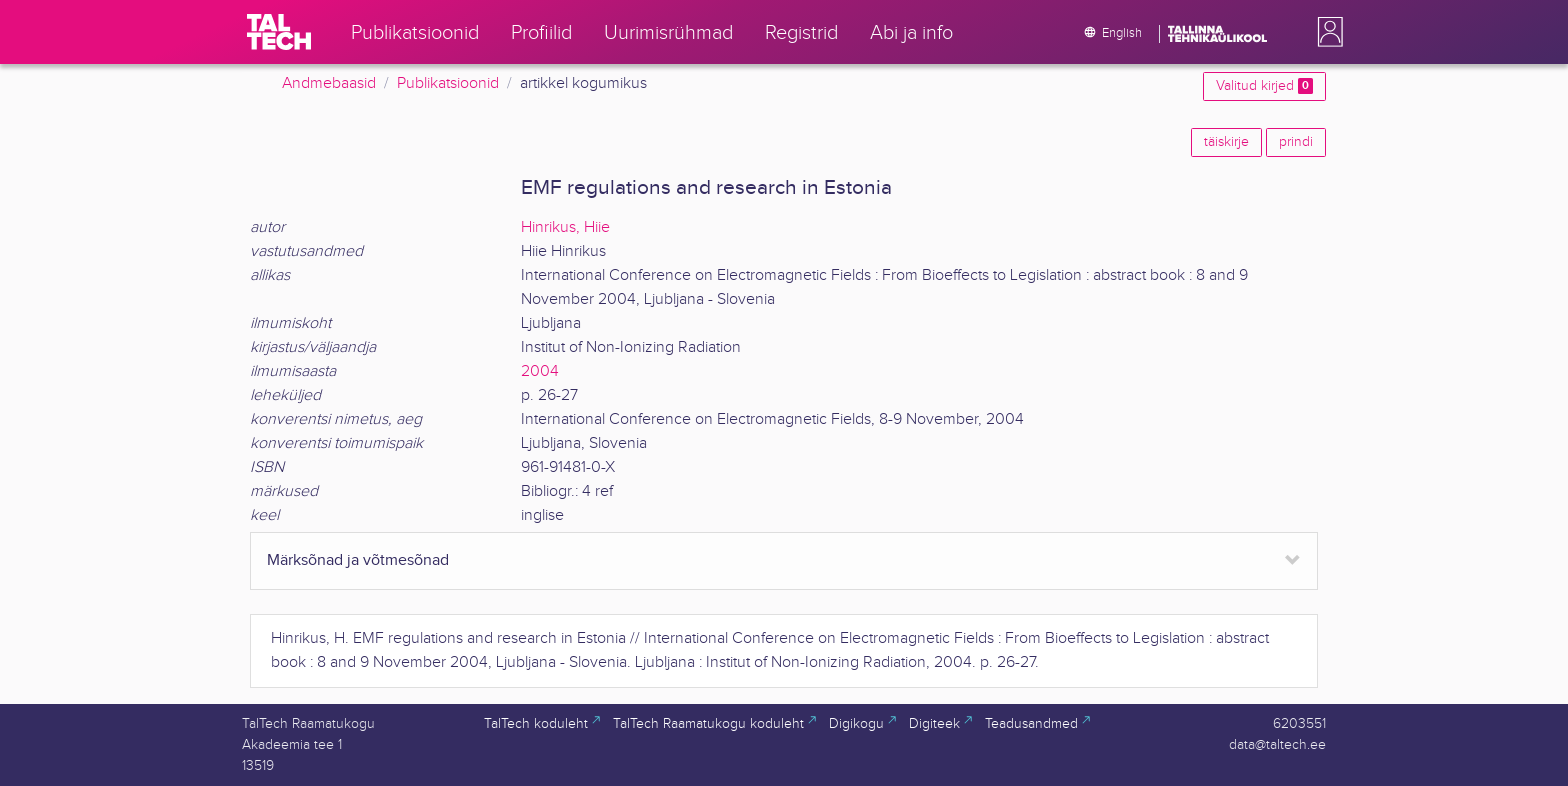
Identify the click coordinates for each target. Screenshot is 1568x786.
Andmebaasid (329, 83)
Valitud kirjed (1264, 86)
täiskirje (1226, 142)
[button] (1326, 32)
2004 (540, 371)
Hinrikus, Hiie (565, 227)
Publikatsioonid (448, 83)
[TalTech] (279, 32)
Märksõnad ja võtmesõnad (358, 560)
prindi (1296, 142)
